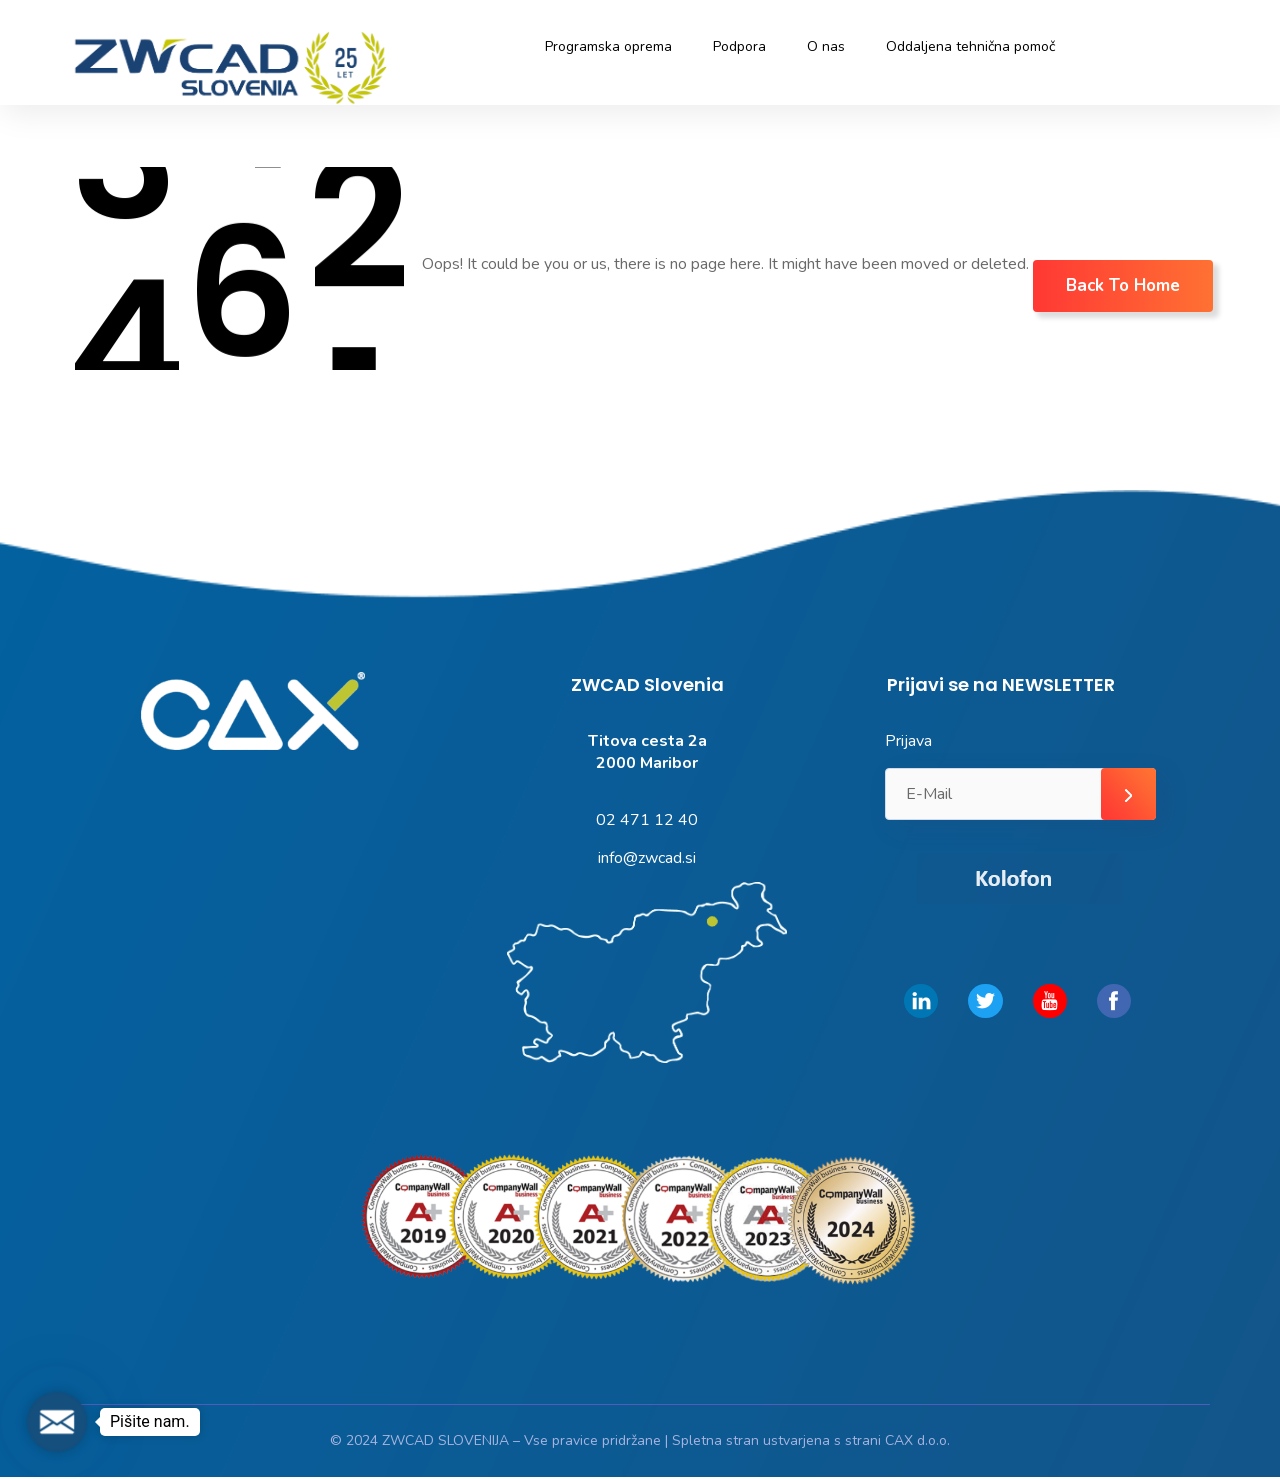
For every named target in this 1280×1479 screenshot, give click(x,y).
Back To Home (1123, 285)
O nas (826, 46)
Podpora (739, 46)
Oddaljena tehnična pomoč (970, 46)
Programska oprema (608, 46)
